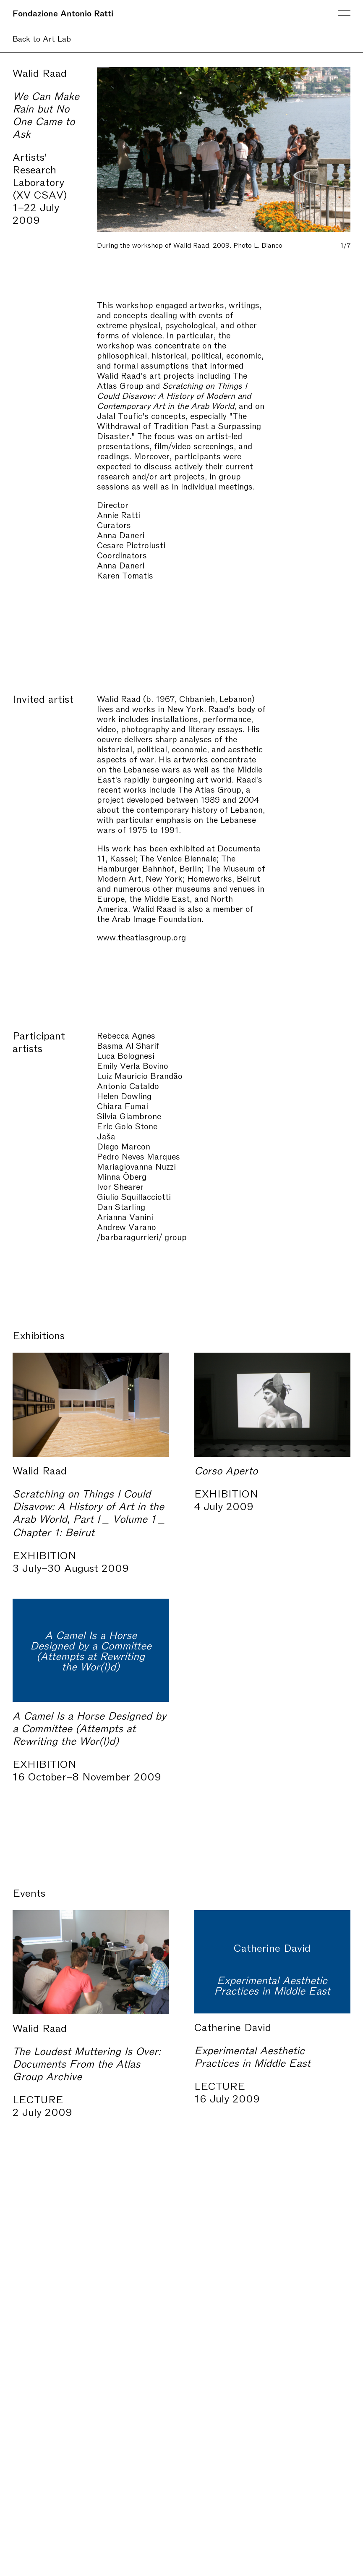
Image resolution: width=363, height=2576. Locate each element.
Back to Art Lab (42, 38)
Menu (344, 13)
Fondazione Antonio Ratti (63, 13)
